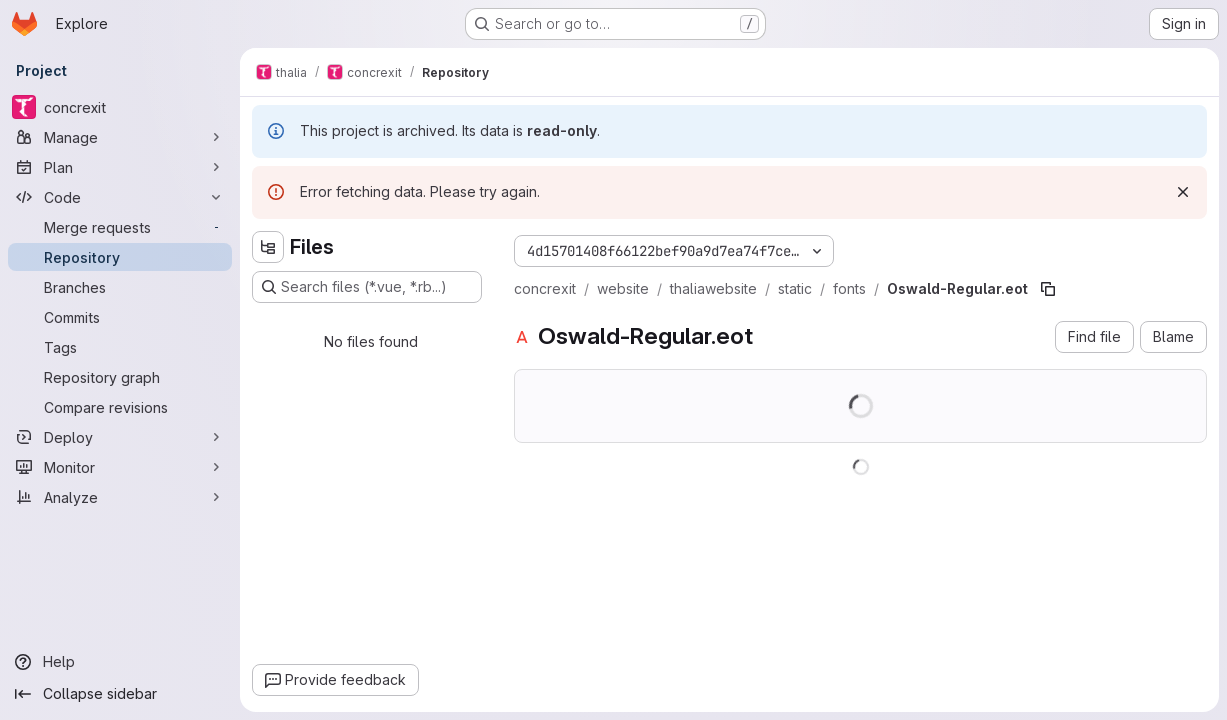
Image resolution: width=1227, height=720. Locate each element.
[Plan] (120, 167)
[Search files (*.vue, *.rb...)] (367, 287)
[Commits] (120, 317)
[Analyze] (120, 497)
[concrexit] (120, 107)
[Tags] (120, 347)
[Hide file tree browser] (268, 247)
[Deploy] (120, 437)
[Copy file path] (1048, 289)
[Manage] (120, 137)
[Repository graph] (120, 377)
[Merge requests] (120, 227)
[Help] (120, 662)
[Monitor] (120, 467)
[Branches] (120, 287)
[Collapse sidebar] (120, 694)
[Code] (120, 197)
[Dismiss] (1183, 192)
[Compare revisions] (120, 407)
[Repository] (120, 257)
